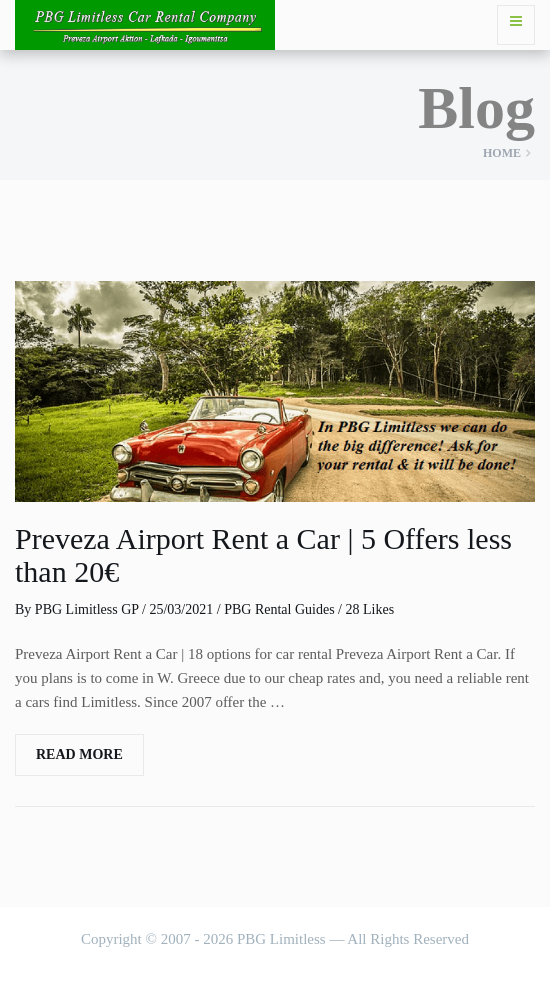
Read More (79, 754)
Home (502, 153)
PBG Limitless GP (87, 609)
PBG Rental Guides (279, 609)
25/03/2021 (181, 609)
